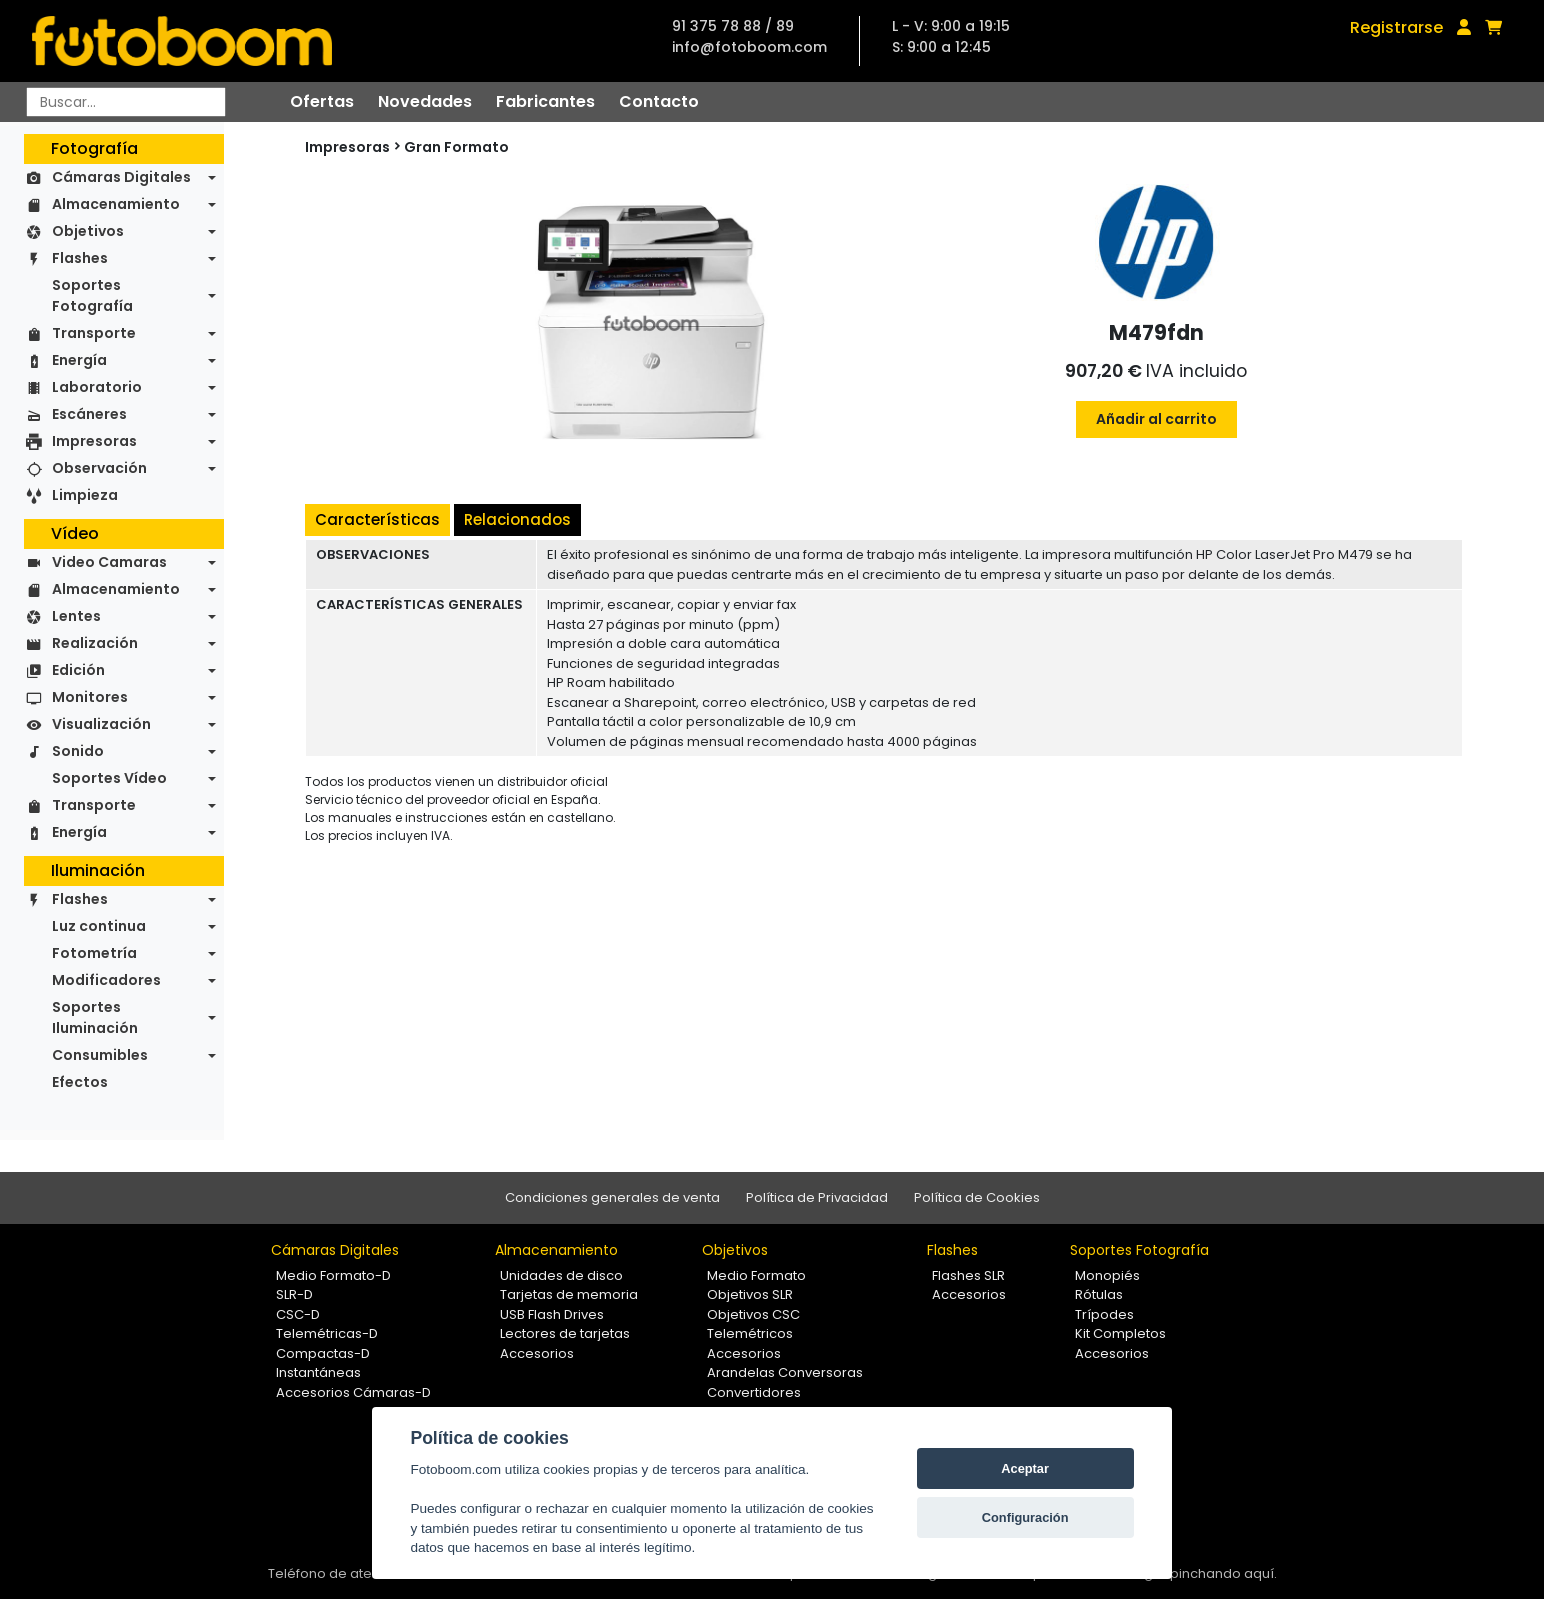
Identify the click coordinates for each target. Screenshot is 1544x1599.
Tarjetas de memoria (569, 1294)
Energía (79, 360)
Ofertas (322, 101)
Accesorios (537, 1353)
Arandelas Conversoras (785, 1372)
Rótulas (1099, 1294)
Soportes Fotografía (92, 295)
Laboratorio (97, 387)
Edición (78, 670)
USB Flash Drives (552, 1314)
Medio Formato (756, 1275)
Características (377, 519)
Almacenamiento (116, 204)
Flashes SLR (968, 1275)
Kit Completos (1120, 1333)
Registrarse (1396, 27)
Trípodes (1104, 1314)
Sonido (78, 751)
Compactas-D (323, 1353)
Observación (99, 468)
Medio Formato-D (333, 1275)
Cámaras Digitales (121, 177)
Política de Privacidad (817, 1197)
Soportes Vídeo (109, 778)
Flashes (80, 258)
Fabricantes (545, 101)
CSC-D (298, 1314)
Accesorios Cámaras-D (353, 1392)
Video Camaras (109, 562)
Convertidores (754, 1392)
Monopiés (1107, 1275)
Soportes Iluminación (95, 1017)
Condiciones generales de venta (612, 1197)
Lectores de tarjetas (565, 1333)
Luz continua (99, 926)
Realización (95, 643)
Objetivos (88, 231)
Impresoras (94, 441)
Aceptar (1025, 1468)
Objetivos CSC (753, 1314)
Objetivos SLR (750, 1294)
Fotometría (94, 953)
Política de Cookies (977, 1197)
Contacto (659, 101)
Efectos (80, 1082)
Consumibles (100, 1055)
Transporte (94, 333)
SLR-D (294, 1294)
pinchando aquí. (1223, 1573)
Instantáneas (318, 1372)
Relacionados (517, 519)
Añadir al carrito (1156, 419)
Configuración (1025, 1517)
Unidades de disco (561, 1275)
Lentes (76, 616)
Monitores (90, 697)
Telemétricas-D (327, 1333)
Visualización (101, 724)
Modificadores (106, 980)
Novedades (425, 101)
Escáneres (89, 414)
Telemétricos (750, 1333)
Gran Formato (456, 147)
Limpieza (85, 495)
